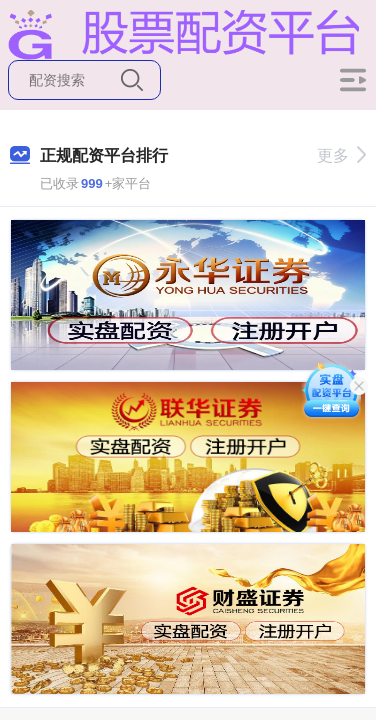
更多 (341, 155)
